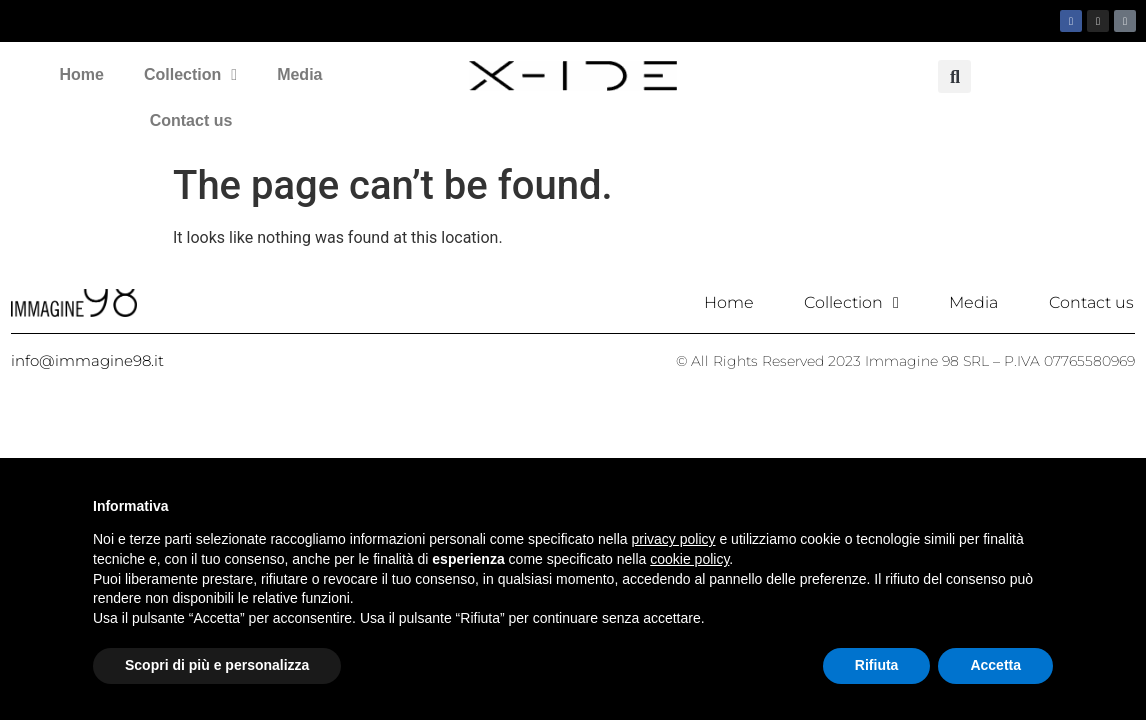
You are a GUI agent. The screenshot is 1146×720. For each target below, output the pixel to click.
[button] (954, 76)
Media (299, 74)
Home (82, 74)
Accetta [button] (995, 665)
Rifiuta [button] (877, 665)
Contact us (191, 120)
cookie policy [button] (689, 559)
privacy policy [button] (674, 539)
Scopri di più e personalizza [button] (217, 665)
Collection (190, 75)
